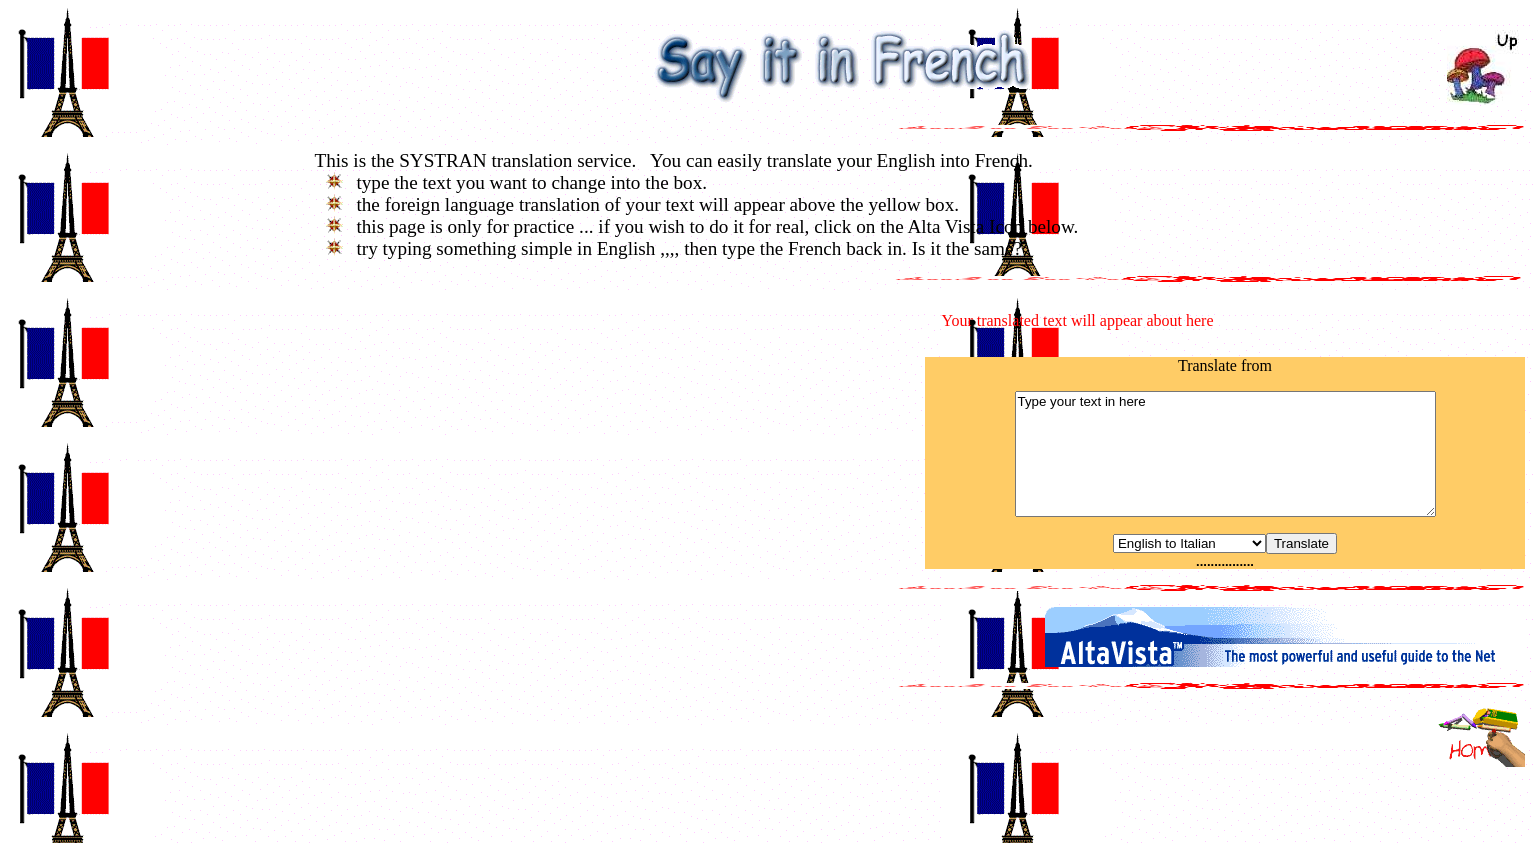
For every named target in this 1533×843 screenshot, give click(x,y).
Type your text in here (1225, 454)
